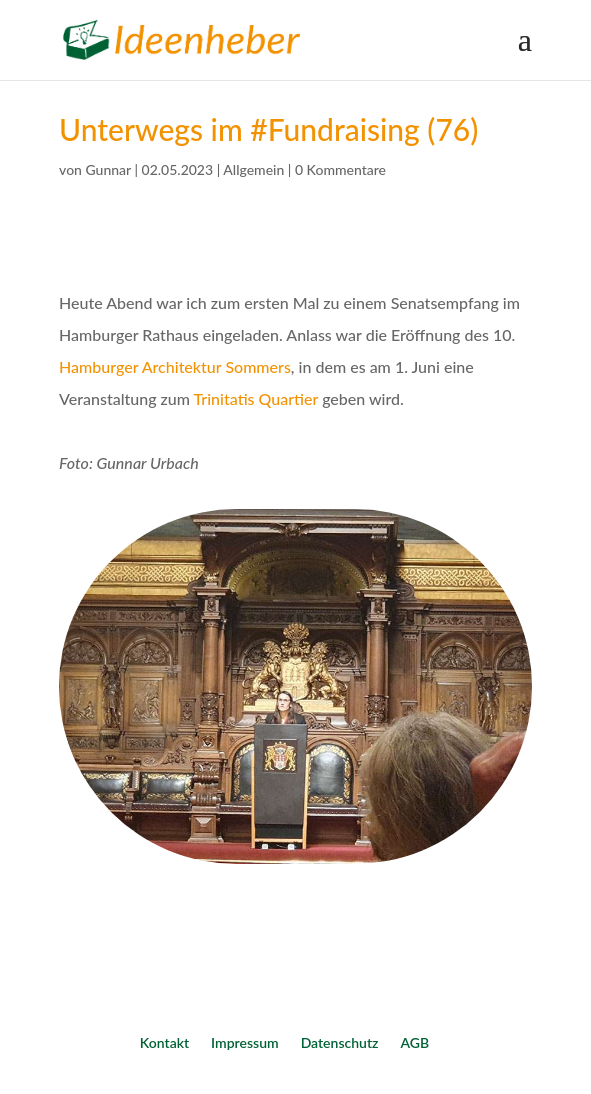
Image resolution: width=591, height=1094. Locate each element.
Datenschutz (340, 1042)
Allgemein (253, 169)
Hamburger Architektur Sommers (175, 366)
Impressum (245, 1042)
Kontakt (164, 1042)
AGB (414, 1042)
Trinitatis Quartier (256, 398)
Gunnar (108, 169)
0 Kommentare (340, 169)
